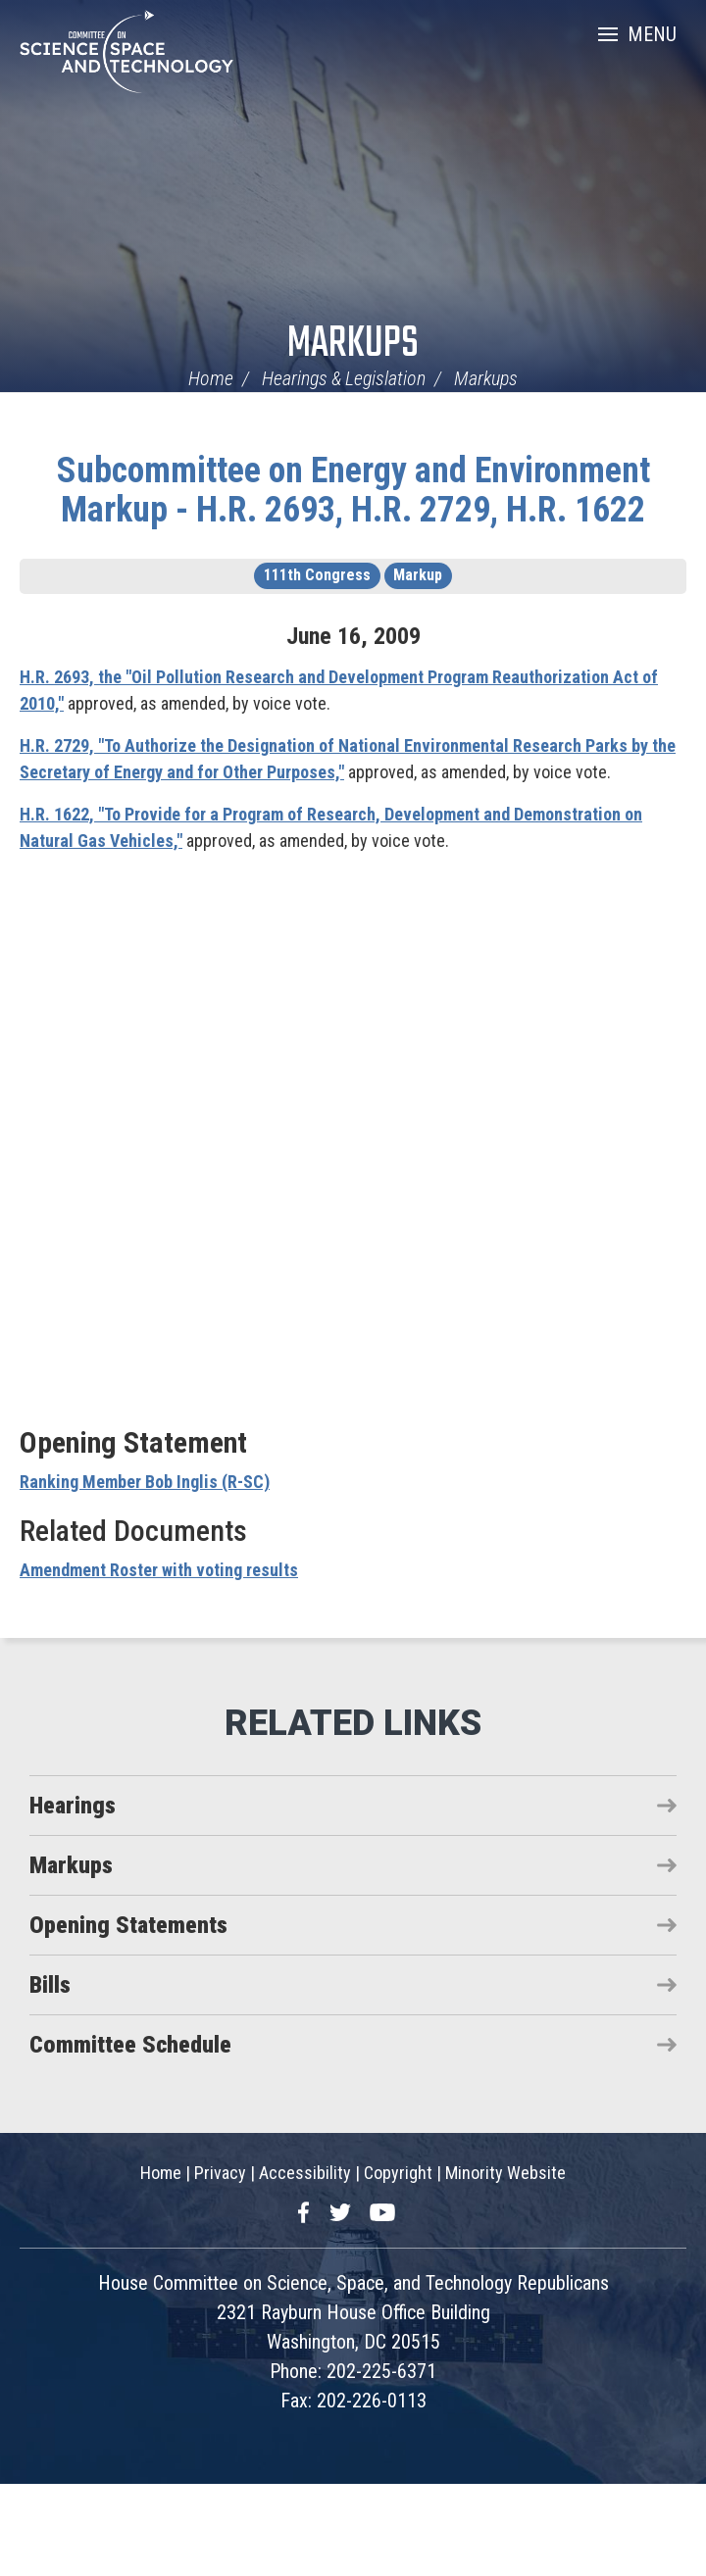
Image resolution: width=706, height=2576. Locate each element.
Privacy (220, 2172)
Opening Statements (128, 1925)
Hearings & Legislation (344, 378)
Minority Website (505, 2172)
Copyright (398, 2172)
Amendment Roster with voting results (159, 1570)
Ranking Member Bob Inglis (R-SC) (145, 1481)
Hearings (72, 1805)
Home (210, 378)
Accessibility (305, 2172)
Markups (353, 344)
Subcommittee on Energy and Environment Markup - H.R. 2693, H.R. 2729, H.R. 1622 (353, 490)
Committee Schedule (130, 2044)
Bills (50, 1985)
